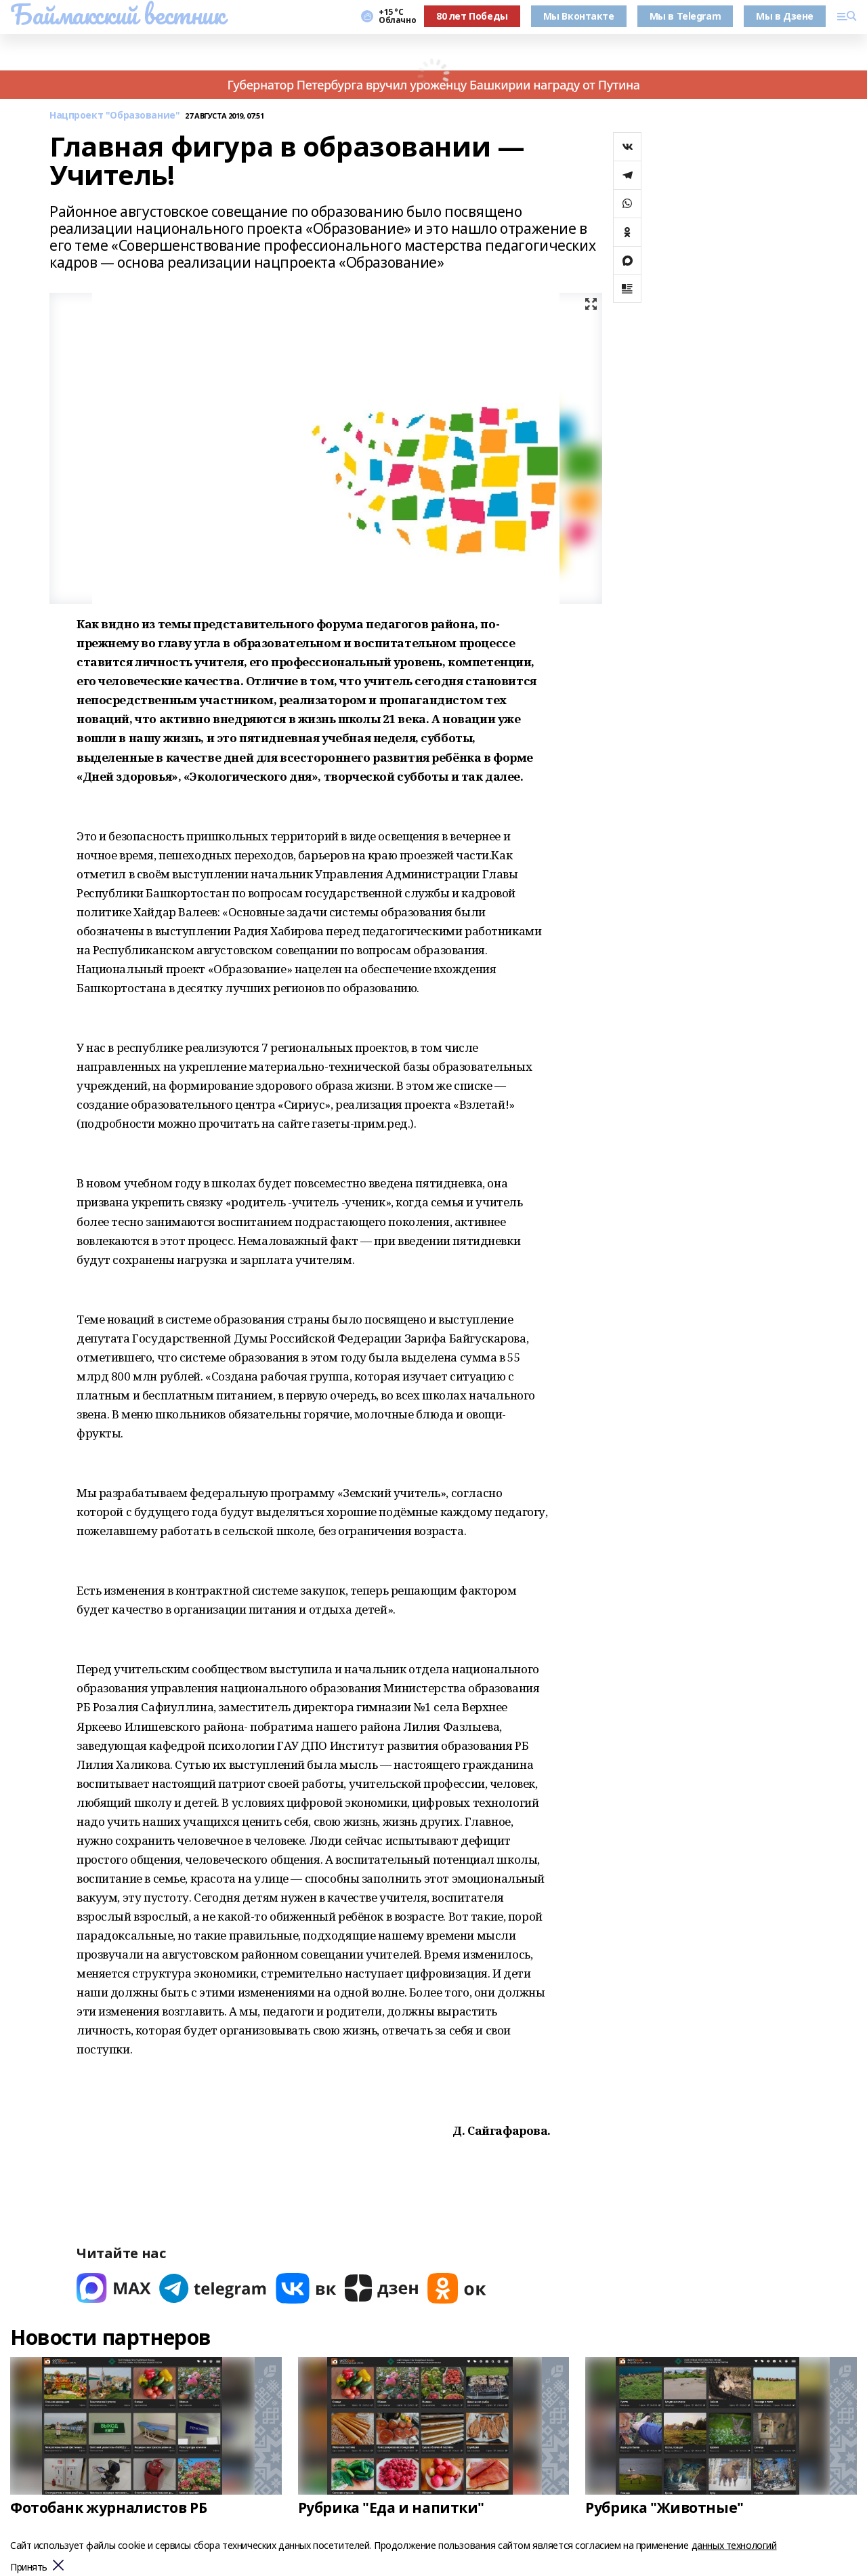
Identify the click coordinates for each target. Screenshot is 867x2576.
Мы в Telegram (685, 15)
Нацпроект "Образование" (114, 115)
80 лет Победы (472, 15)
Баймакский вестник (117, 14)
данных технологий (734, 2545)
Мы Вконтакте (578, 15)
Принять (28, 2567)
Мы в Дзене (784, 15)
